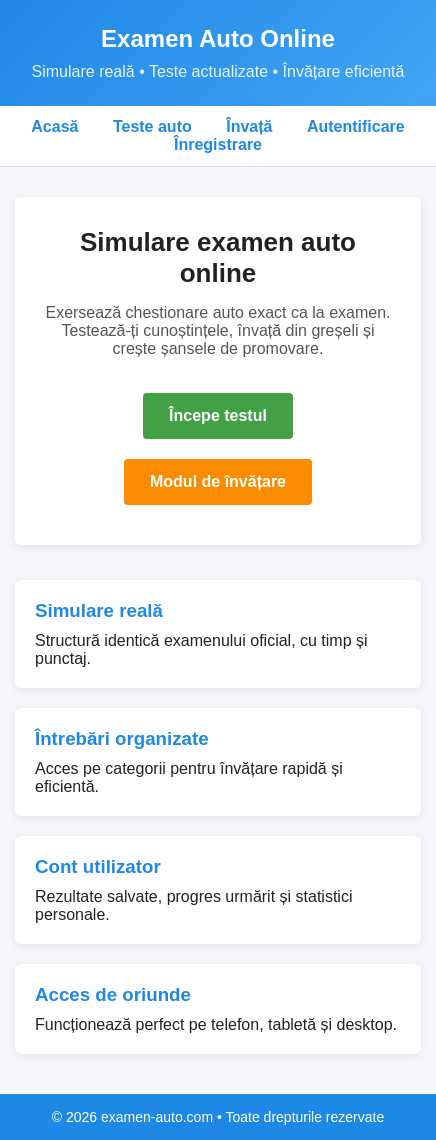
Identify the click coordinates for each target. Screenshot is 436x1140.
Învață (249, 126)
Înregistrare (218, 144)
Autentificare (356, 126)
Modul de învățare (218, 481)
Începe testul (218, 415)
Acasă (54, 126)
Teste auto (152, 126)
